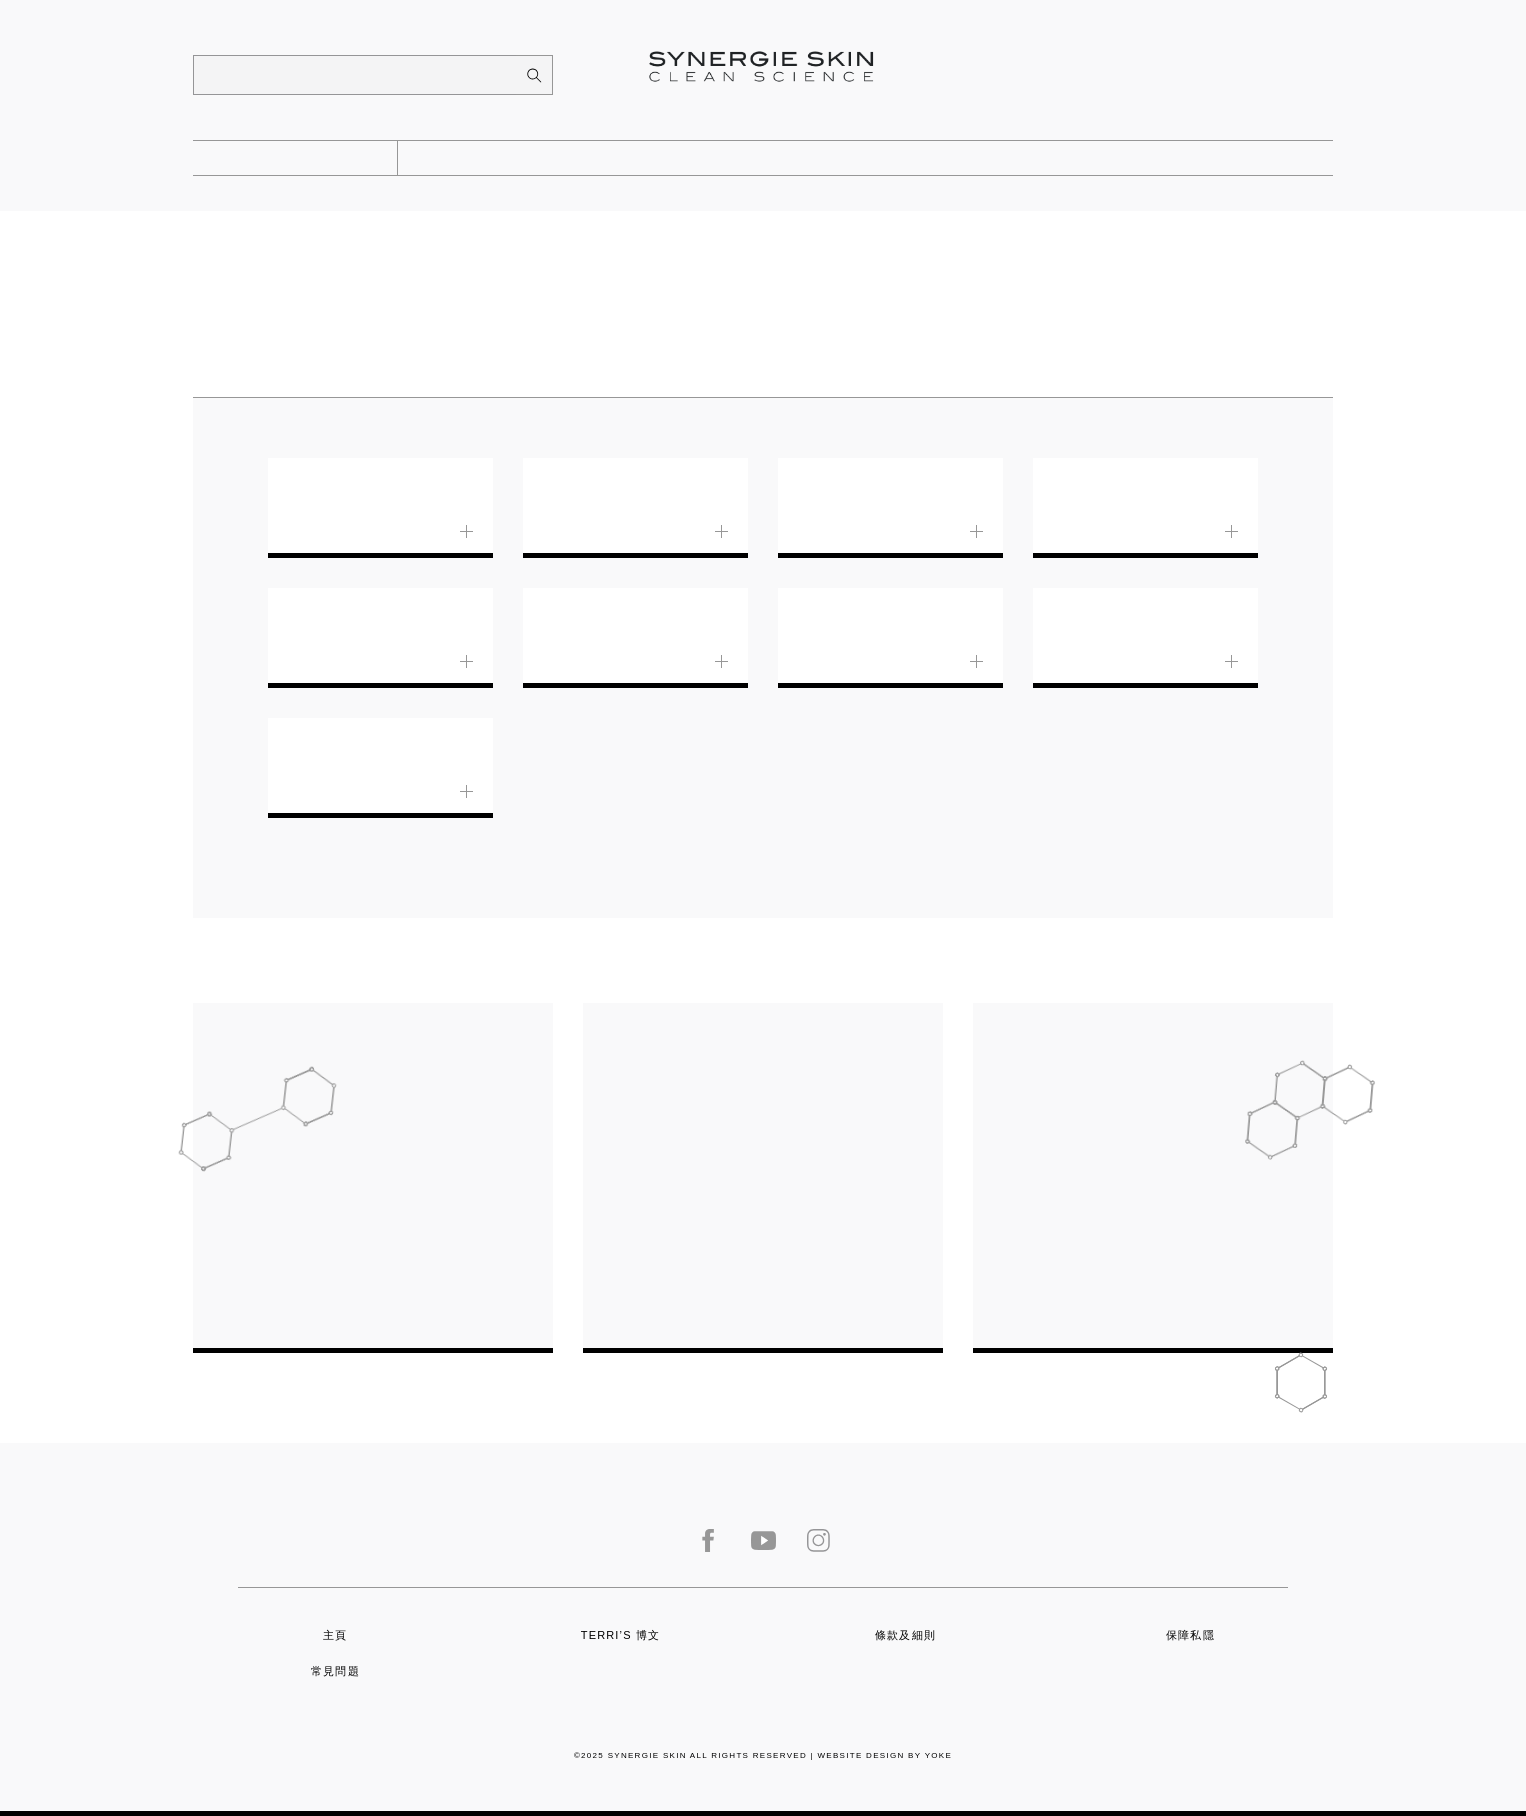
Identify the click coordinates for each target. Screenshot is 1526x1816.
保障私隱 (1190, 1635)
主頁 (335, 1635)
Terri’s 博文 (620, 1635)
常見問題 (335, 1671)
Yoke (938, 1755)
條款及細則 (905, 1635)
